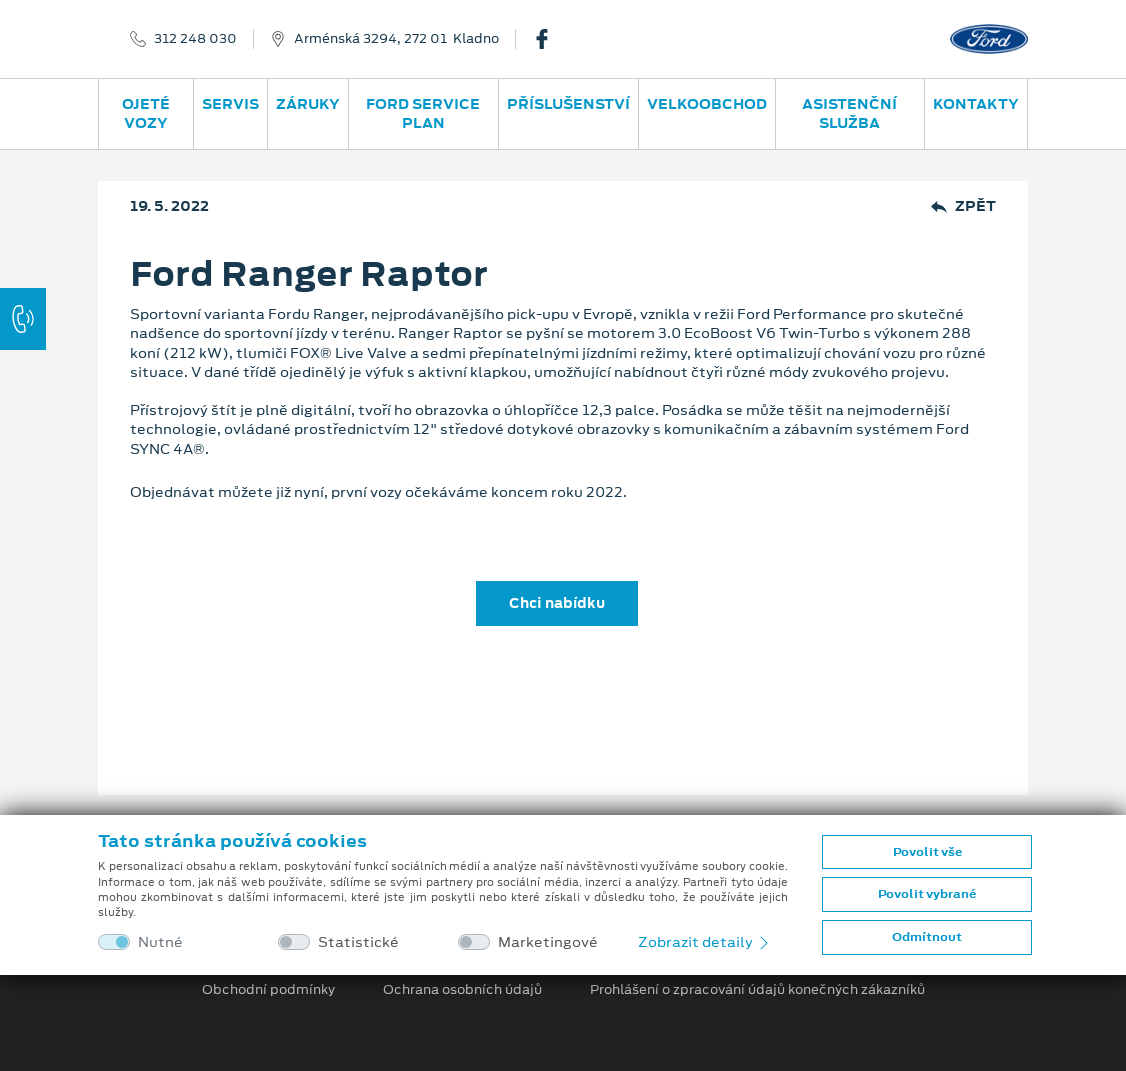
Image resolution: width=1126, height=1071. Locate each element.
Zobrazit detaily (705, 942)
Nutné (160, 942)
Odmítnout (927, 937)
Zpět (963, 206)
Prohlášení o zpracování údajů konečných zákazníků (757, 990)
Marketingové (548, 942)
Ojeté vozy (146, 113)
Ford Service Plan (423, 113)
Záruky (308, 104)
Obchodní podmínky (268, 990)
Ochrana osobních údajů (462, 990)
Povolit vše (927, 852)
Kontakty (976, 104)
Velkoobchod (707, 104)
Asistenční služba (849, 113)
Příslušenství (568, 104)
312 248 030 (195, 39)
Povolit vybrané (927, 894)
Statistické (358, 942)
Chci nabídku (557, 603)
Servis (230, 104)
